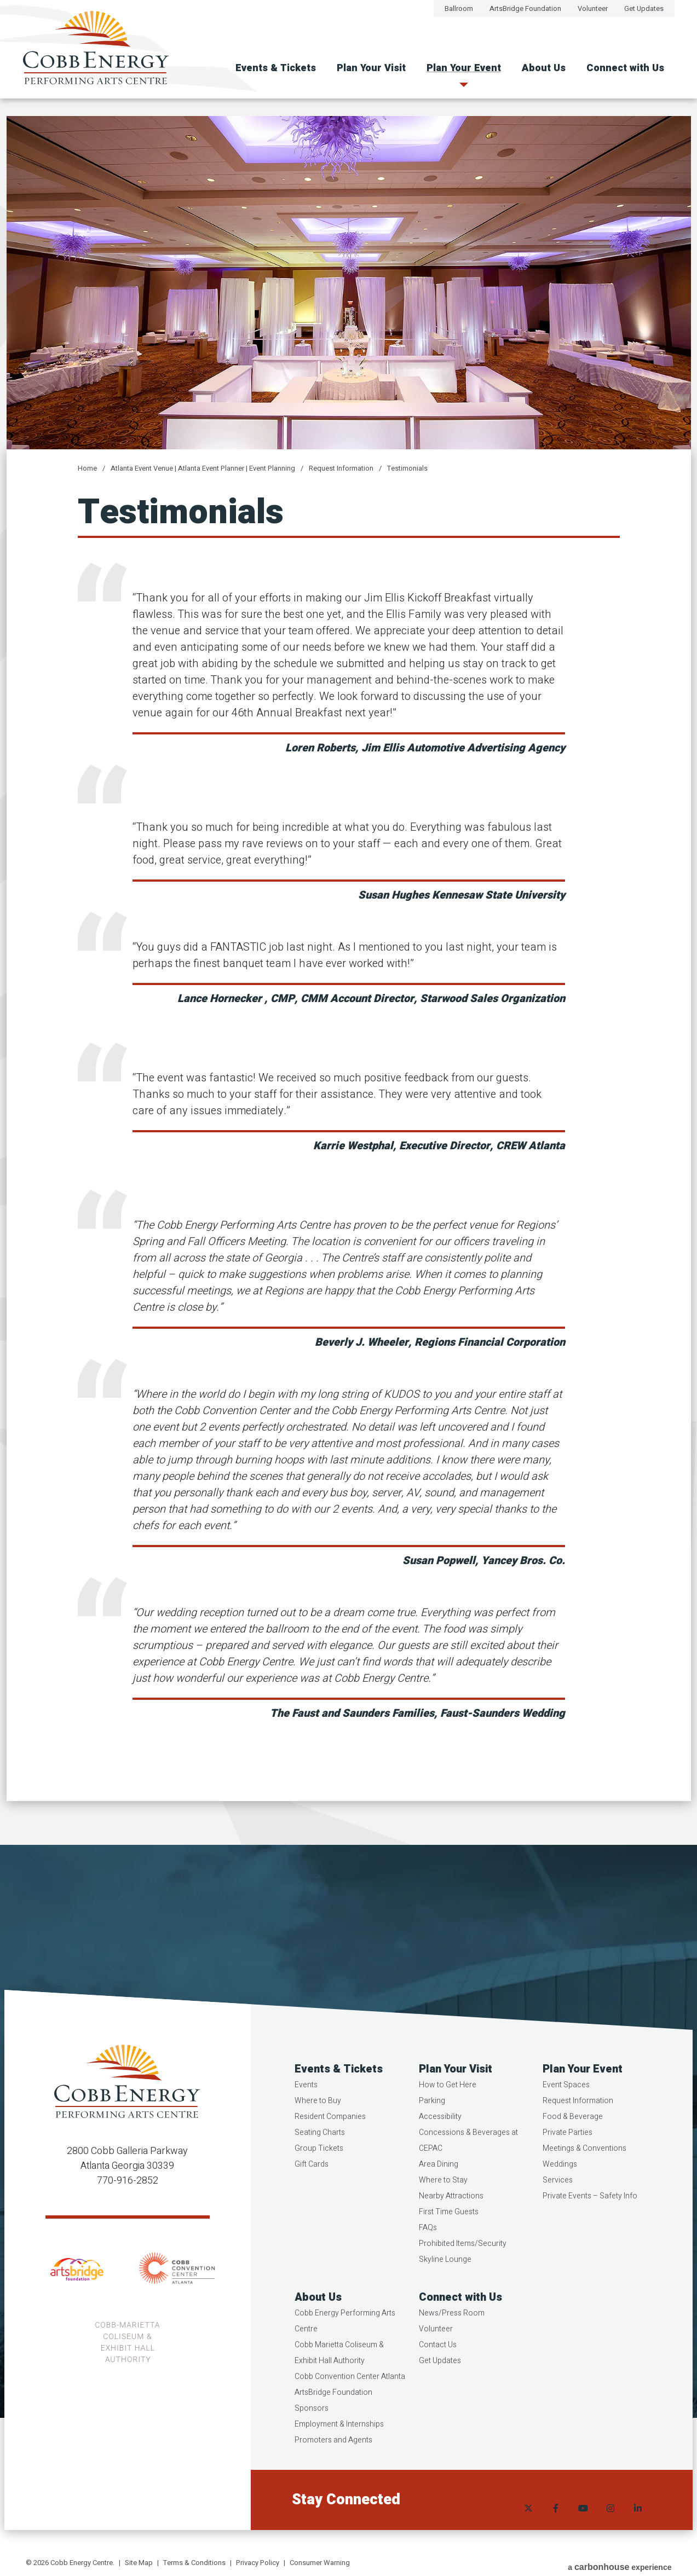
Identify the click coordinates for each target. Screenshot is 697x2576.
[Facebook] (555, 2524)
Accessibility (440, 2141)
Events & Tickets (275, 68)
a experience (619, 2563)
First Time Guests (449, 2236)
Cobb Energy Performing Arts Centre (346, 2345)
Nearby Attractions (451, 2220)
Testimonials (407, 468)
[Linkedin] (637, 2524)
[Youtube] (582, 2524)
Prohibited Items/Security (462, 2268)
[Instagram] (609, 2524)
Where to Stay (443, 2204)
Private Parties (567, 2157)
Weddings (560, 2189)
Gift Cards (313, 2189)
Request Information (341, 468)
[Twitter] (527, 2524)
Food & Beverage (573, 2141)
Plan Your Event (464, 68)
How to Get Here (447, 2109)
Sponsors (313, 2433)
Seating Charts (321, 2157)
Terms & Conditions (194, 2562)
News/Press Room (452, 2337)
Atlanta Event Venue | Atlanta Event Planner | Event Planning (203, 468)
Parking (432, 2125)
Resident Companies (331, 2141)
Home (87, 468)
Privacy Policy (257, 2562)
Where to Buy (319, 2125)
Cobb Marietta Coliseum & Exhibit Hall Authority (340, 2377)
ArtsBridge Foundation (525, 8)
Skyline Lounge (445, 2284)
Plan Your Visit (371, 68)
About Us (544, 68)
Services (558, 2204)
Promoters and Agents (334, 2464)
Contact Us (438, 2369)
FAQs (428, 2252)
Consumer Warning (320, 2562)
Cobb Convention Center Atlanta (351, 2401)
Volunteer (593, 8)
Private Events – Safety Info (590, 2220)
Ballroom (459, 8)
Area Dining (438, 2189)
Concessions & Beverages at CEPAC (468, 2165)
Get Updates (644, 8)
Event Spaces (566, 2109)
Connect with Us (625, 68)
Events (307, 2109)
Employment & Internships (340, 2449)
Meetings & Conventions (584, 2173)
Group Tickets (320, 2173)
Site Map (139, 2562)
